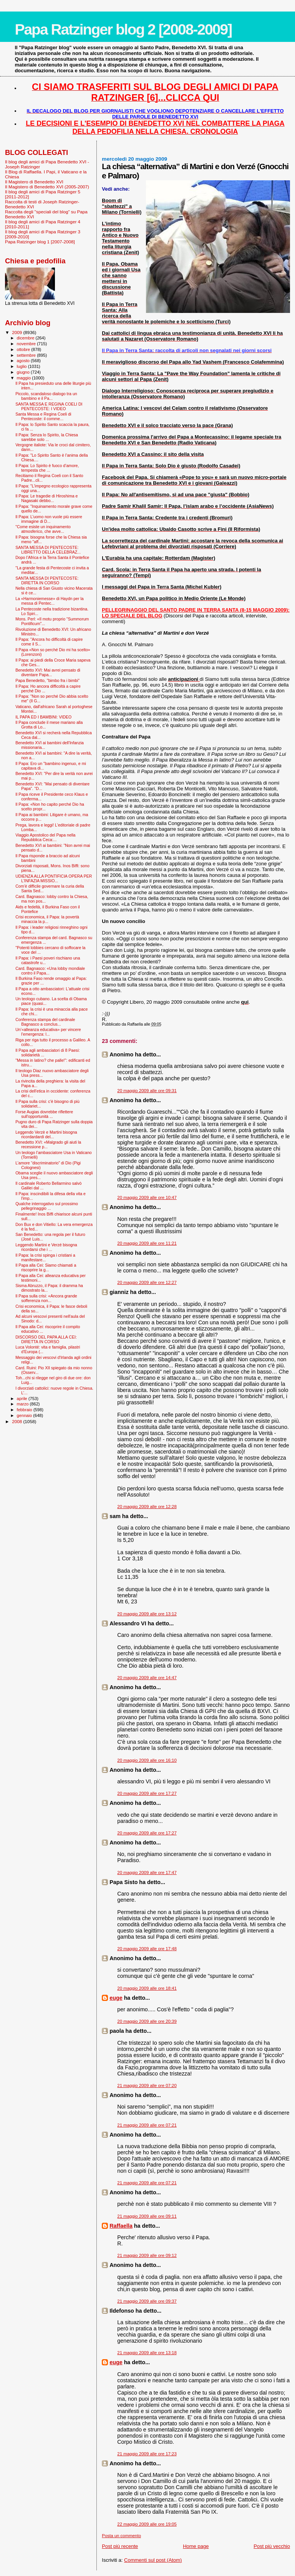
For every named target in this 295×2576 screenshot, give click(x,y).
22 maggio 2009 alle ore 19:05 (147, 2524)
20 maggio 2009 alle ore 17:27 (147, 1793)
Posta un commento (121, 2535)
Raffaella (121, 2226)
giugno (24, 372)
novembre (27, 343)
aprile (22, 1398)
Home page (196, 2546)
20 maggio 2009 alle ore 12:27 (147, 1282)
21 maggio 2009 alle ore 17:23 (147, 2453)
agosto (24, 360)
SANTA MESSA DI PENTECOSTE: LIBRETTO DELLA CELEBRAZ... (48, 549)
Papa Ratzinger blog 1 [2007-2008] (40, 241)
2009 (17, 332)
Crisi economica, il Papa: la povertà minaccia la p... (47, 919)
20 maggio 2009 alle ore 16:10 (147, 1760)
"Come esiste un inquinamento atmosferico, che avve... (43, 529)
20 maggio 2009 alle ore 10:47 (147, 1197)
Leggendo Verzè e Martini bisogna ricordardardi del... (46, 1134)
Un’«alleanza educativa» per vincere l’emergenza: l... (48, 1031)
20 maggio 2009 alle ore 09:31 (147, 1090)
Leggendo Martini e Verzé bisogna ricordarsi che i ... (46, 1247)
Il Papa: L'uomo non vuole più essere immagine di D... (48, 519)
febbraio (25, 1409)
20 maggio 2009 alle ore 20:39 (147, 2021)
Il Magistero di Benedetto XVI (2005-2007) (47, 186)
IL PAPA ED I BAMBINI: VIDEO (43, 717)
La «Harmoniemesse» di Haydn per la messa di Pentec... (49, 600)
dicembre (26, 338)
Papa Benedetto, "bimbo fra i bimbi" (47, 680)
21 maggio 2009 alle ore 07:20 (147, 2085)
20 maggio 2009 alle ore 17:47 (147, 1872)
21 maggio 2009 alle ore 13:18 (147, 2352)
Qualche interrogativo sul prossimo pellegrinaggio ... (46, 1206)
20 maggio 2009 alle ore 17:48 (147, 1948)
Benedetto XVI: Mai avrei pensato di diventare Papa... (47, 672)
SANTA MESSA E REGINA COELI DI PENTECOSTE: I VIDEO (48, 406)
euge (115, 1998)
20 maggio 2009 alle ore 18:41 (147, 1988)
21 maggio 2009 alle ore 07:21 (147, 2125)
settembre (27, 355)
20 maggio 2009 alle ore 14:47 (147, 1677)
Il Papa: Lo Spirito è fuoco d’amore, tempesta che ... (47, 467)
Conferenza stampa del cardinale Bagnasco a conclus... (45, 1021)
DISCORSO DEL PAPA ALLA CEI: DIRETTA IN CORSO (46, 1339)
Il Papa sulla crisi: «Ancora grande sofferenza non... (46, 1298)
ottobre (24, 349)
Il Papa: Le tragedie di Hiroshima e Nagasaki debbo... (46, 498)
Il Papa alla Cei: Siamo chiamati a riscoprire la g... (45, 1267)
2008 (17, 1421)
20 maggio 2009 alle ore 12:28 (147, 1506)
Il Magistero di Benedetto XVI (34, 181)
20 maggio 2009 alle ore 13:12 (147, 1613)
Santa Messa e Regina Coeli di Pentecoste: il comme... (43, 416)
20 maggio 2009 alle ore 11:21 (147, 1243)
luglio (22, 366)
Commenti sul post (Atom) (153, 2560)
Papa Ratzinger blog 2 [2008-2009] (123, 29)
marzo (23, 1404)
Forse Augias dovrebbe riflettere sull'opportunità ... (44, 1114)
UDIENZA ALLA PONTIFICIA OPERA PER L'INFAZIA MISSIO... (53, 878)
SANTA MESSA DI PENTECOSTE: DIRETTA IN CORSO (46, 580)
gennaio (25, 1415)
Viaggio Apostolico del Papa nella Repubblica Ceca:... (45, 837)
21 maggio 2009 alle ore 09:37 (147, 2301)
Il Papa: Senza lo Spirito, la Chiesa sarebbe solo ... (46, 437)
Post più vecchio (272, 2546)
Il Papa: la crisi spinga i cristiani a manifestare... (45, 1257)
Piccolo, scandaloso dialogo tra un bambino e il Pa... (46, 396)
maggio (24, 378)
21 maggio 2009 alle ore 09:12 (147, 2255)
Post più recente (120, 2546)
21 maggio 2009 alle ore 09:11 (147, 2216)
